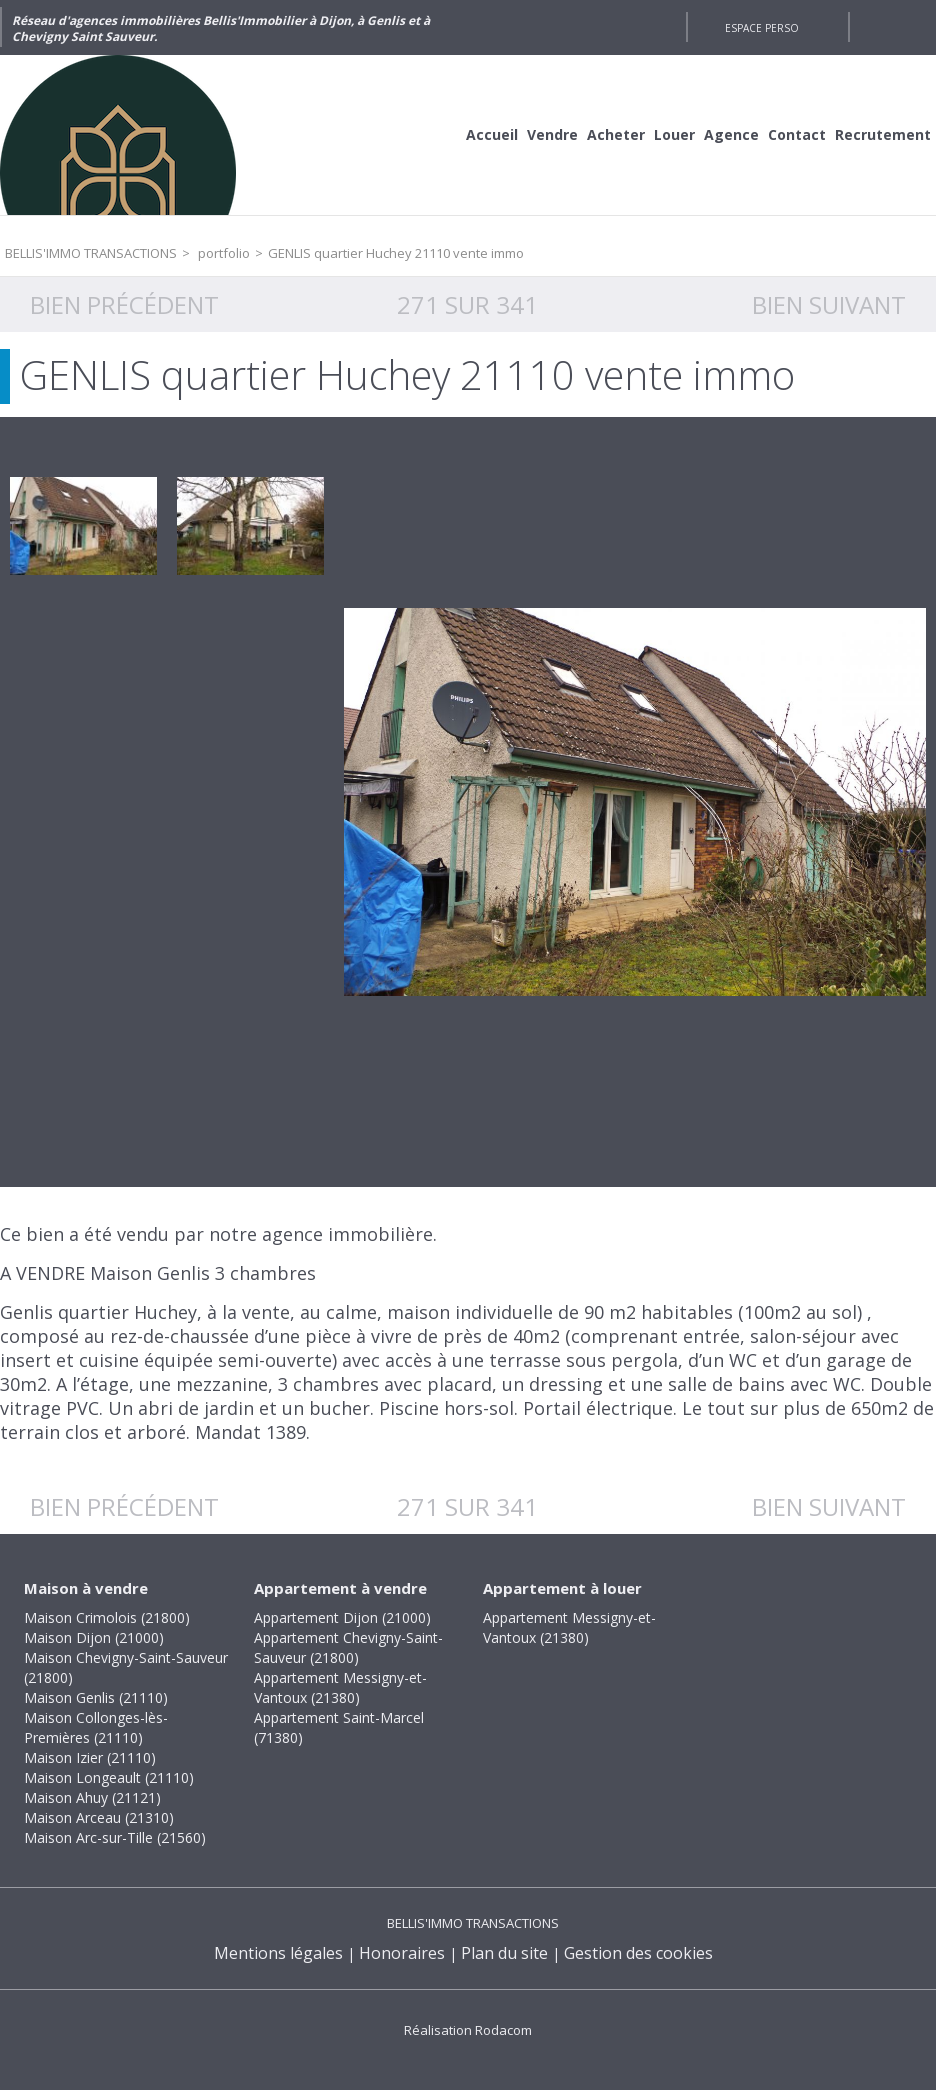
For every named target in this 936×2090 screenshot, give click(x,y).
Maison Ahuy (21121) (92, 1797)
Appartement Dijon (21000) (342, 1617)
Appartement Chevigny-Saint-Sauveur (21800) (348, 1647)
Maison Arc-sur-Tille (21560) (115, 1837)
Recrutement (883, 134)
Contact (797, 134)
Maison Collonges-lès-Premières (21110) (96, 1727)
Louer (674, 134)
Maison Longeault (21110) (109, 1777)
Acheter (616, 134)
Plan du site (504, 1953)
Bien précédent (124, 304)
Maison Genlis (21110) (96, 1697)
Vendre (552, 134)
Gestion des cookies (638, 1953)
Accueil (492, 134)
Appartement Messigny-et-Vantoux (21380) (340, 1687)
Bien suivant (829, 304)
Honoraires (402, 1953)
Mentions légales (278, 1953)
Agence (731, 134)
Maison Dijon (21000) (94, 1637)
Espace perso (762, 28)
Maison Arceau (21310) (99, 1817)
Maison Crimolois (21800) (107, 1617)
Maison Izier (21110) (90, 1757)
